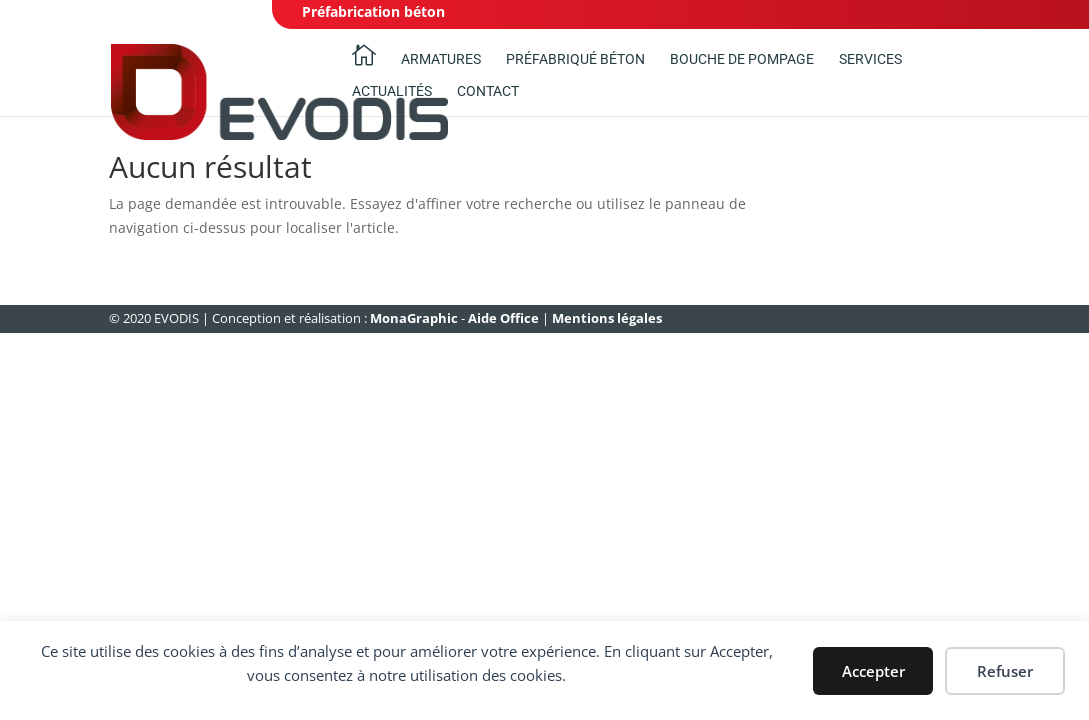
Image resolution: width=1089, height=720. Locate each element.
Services (870, 59)
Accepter (873, 671)
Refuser (1005, 671)
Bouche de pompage (742, 59)
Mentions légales (607, 318)
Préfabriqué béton (575, 59)
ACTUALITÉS (392, 91)
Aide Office (503, 318)
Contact (488, 91)
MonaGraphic (414, 318)
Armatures (441, 59)
